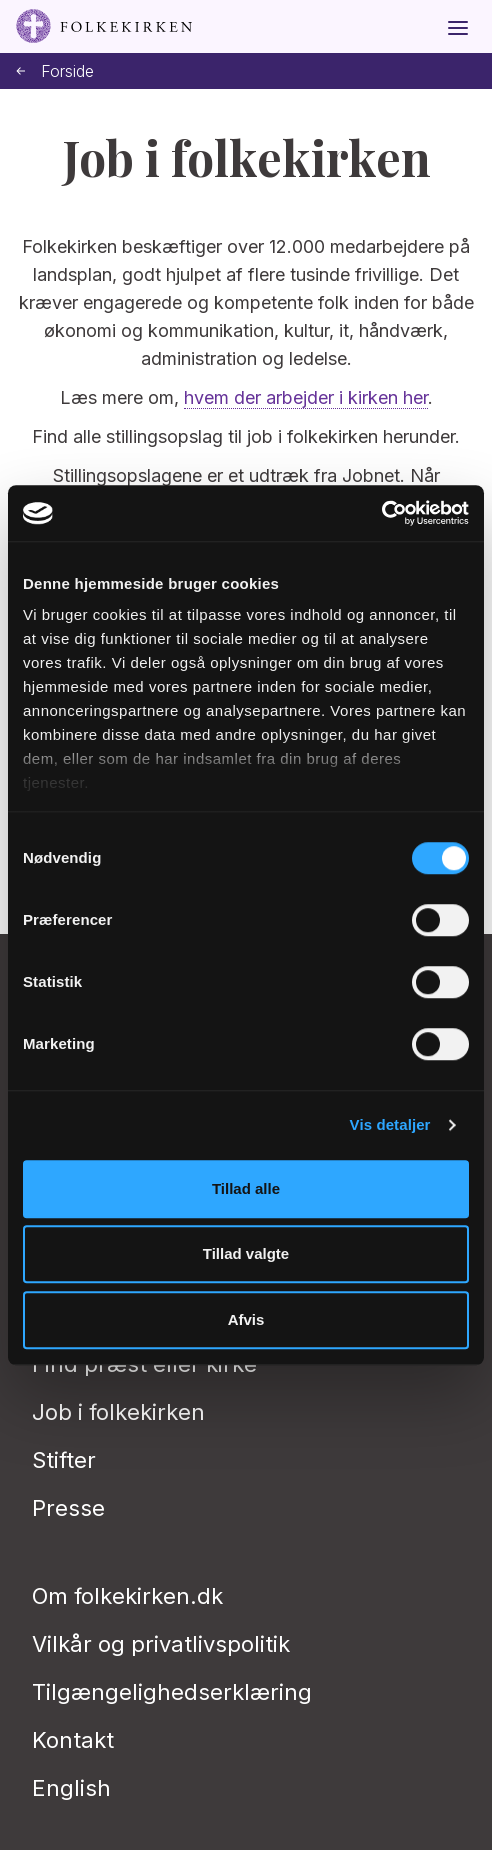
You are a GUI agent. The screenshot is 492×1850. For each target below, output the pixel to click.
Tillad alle (246, 1188)
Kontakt (73, 1740)
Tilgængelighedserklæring (172, 1692)
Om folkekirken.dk (127, 1596)
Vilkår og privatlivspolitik (161, 1644)
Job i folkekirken (118, 1412)
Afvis (246, 1319)
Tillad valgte (246, 1253)
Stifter (64, 1460)
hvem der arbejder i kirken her (306, 397)
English (71, 1788)
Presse (68, 1508)
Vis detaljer (390, 1124)
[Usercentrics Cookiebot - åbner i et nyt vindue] (381, 513)
